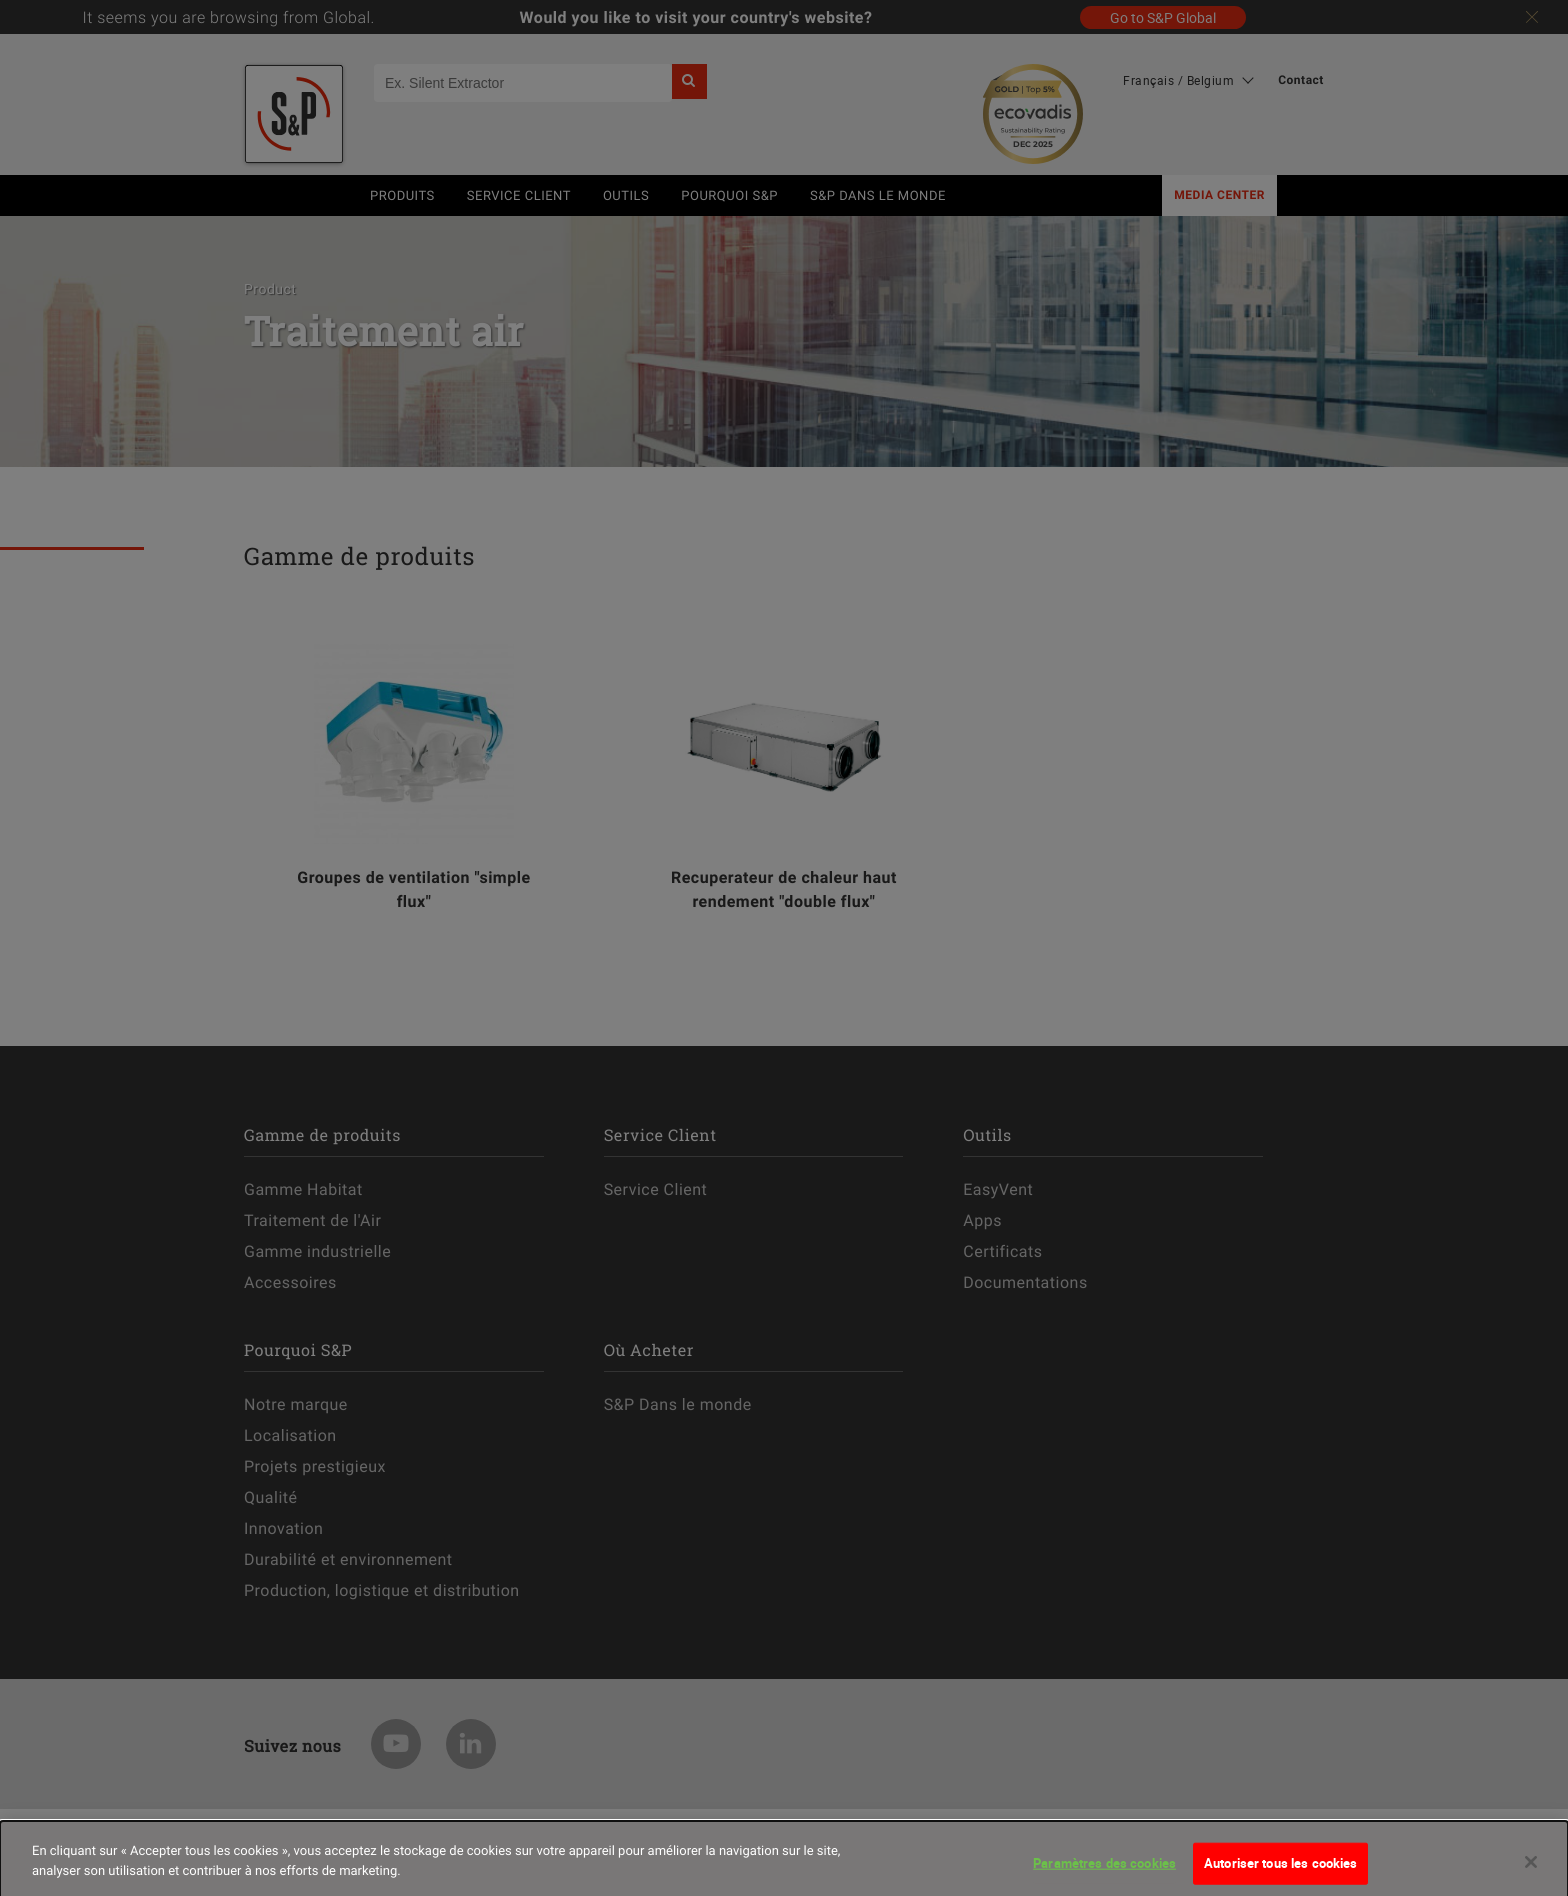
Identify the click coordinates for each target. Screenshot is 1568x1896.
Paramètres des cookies (1104, 1874)
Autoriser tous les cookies (1280, 1874)
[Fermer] (1531, 1873)
